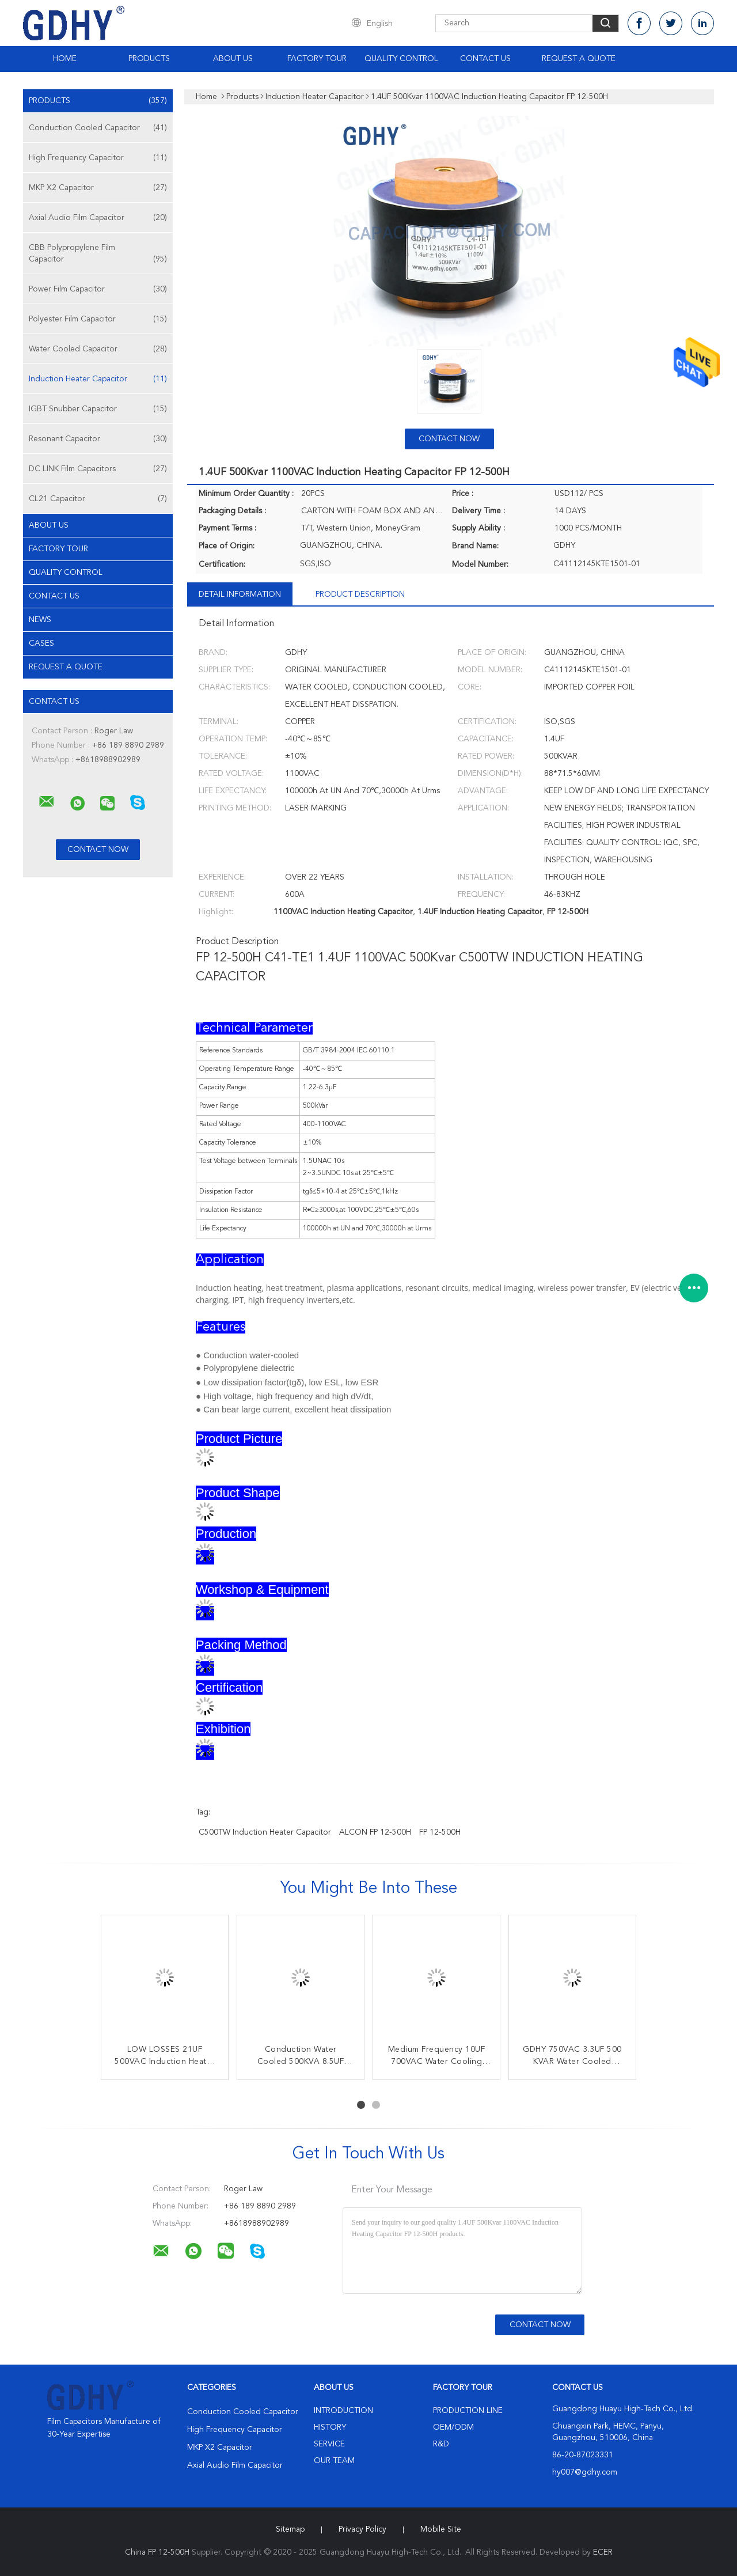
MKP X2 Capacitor (98, 188)
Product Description (360, 594)
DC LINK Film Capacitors (98, 469)
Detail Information (240, 594)
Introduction (343, 2411)
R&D (441, 2444)
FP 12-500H (440, 1832)
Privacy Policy (362, 2529)
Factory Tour (317, 59)
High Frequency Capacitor (98, 158)
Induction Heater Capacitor (98, 379)
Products (149, 59)
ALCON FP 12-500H (375, 1832)
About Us (233, 59)
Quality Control (401, 59)
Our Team (334, 2461)
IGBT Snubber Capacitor (98, 409)
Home (65, 59)
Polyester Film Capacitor (98, 319)
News (40, 620)
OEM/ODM (453, 2427)
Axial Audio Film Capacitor (98, 217)
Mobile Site (440, 2529)
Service (329, 2444)
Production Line (468, 2411)
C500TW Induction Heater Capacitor (265, 1832)
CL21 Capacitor (98, 499)
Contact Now (449, 439)
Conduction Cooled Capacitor (98, 128)
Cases (41, 643)
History (330, 2427)
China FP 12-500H (157, 2552)
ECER (603, 2552)
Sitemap (290, 2529)
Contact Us (485, 59)
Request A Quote (579, 59)
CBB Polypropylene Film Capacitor (98, 254)
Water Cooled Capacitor (98, 349)
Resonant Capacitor (98, 439)
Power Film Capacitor (98, 289)
